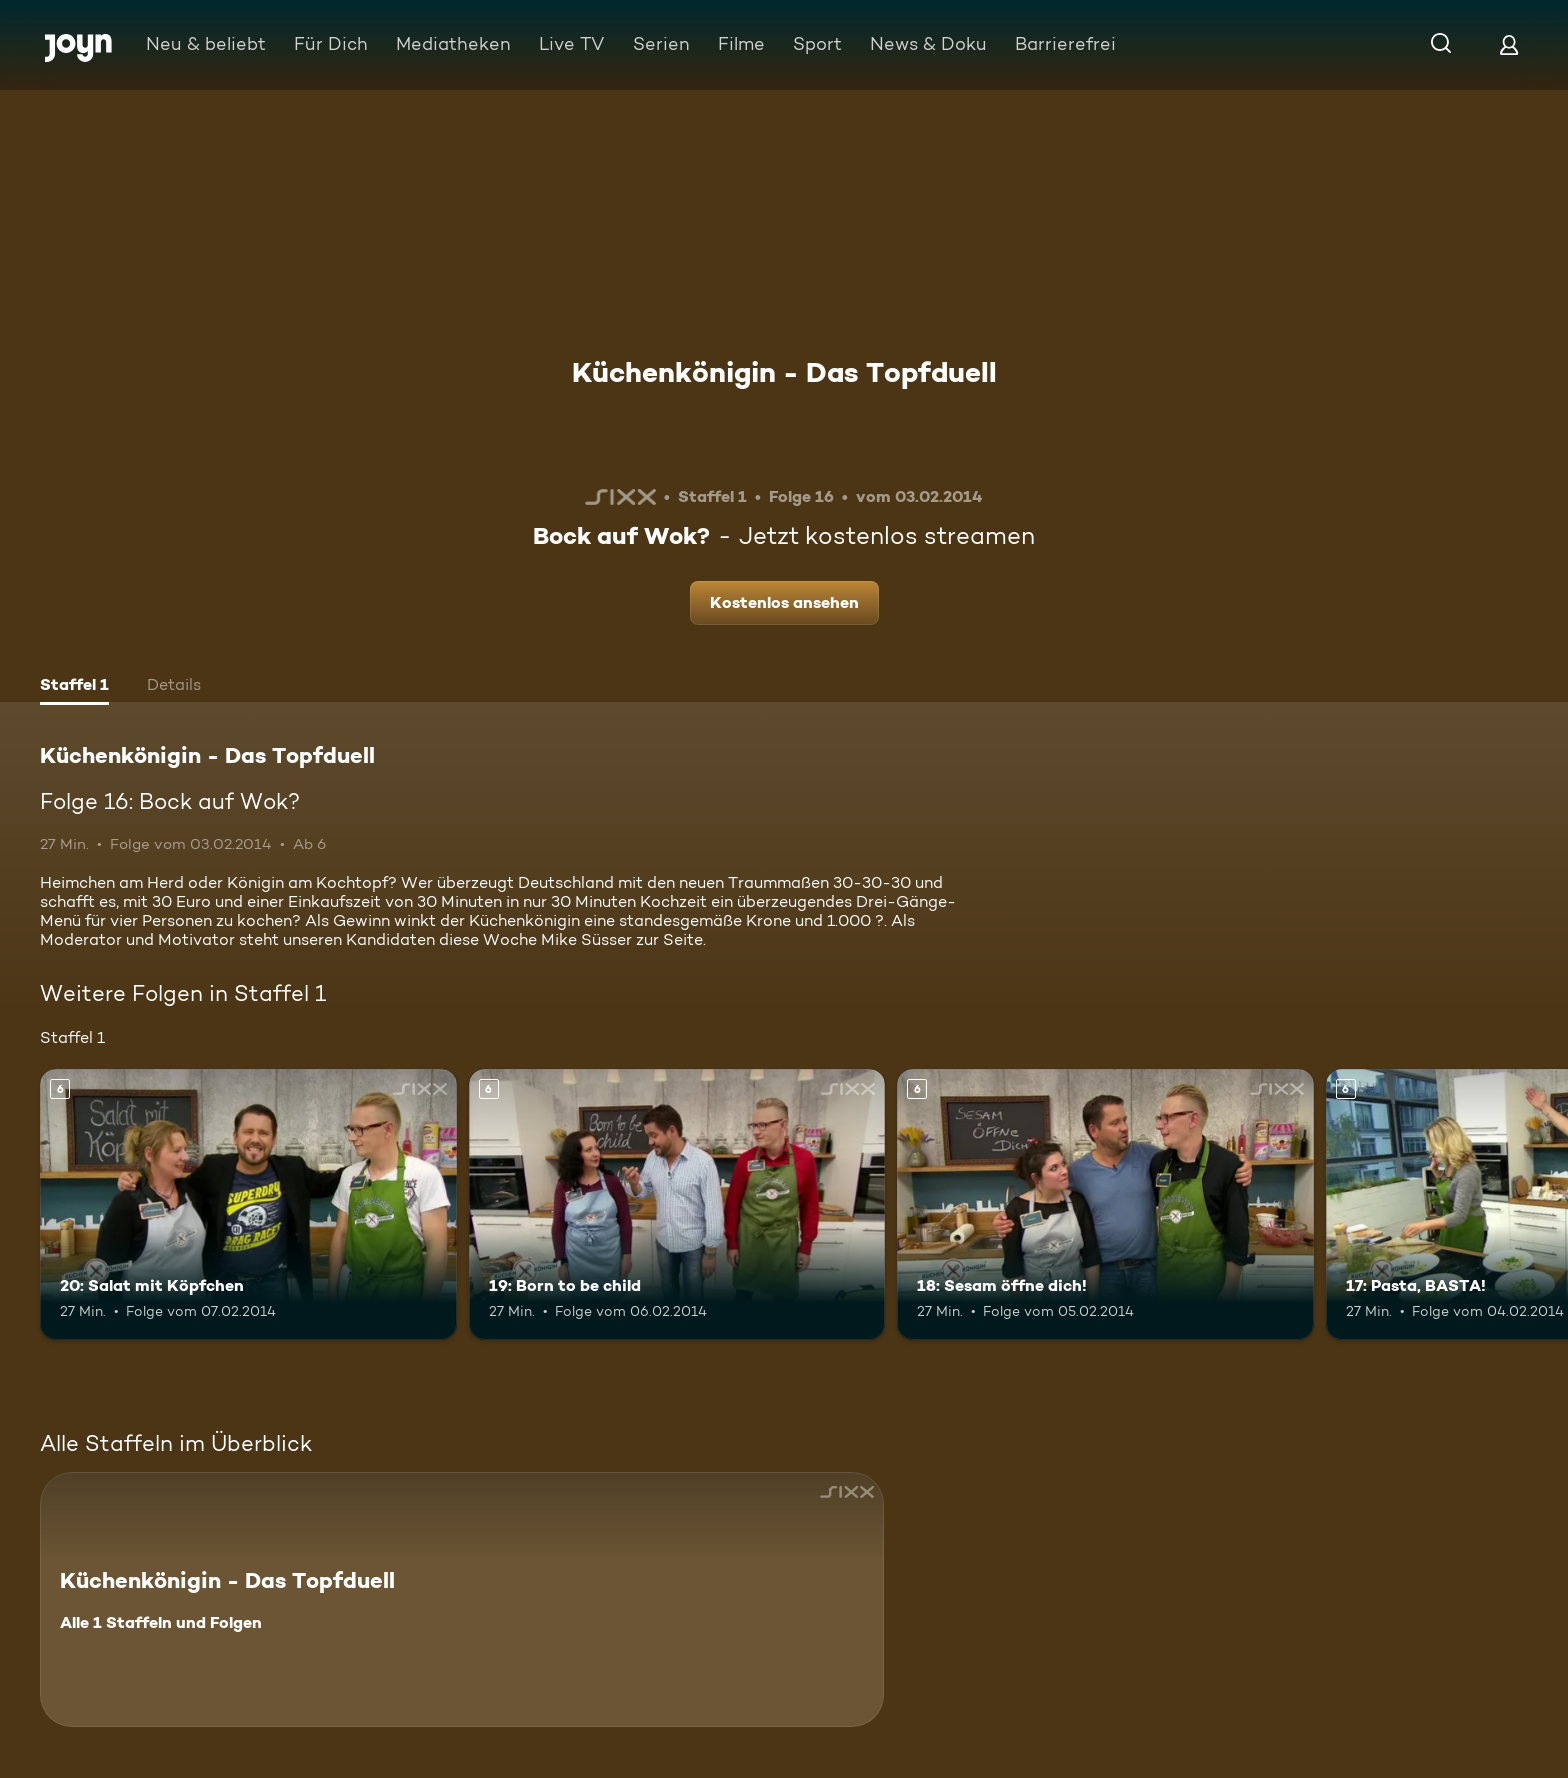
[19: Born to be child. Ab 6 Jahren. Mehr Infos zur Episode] (677, 1204)
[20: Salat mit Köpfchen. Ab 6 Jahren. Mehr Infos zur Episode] (248, 1204)
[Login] (1509, 44)
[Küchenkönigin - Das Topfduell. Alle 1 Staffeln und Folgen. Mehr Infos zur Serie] (462, 1599)
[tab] (74, 687)
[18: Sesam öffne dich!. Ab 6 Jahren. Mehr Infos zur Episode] (1105, 1204)
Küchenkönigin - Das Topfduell (784, 372)
